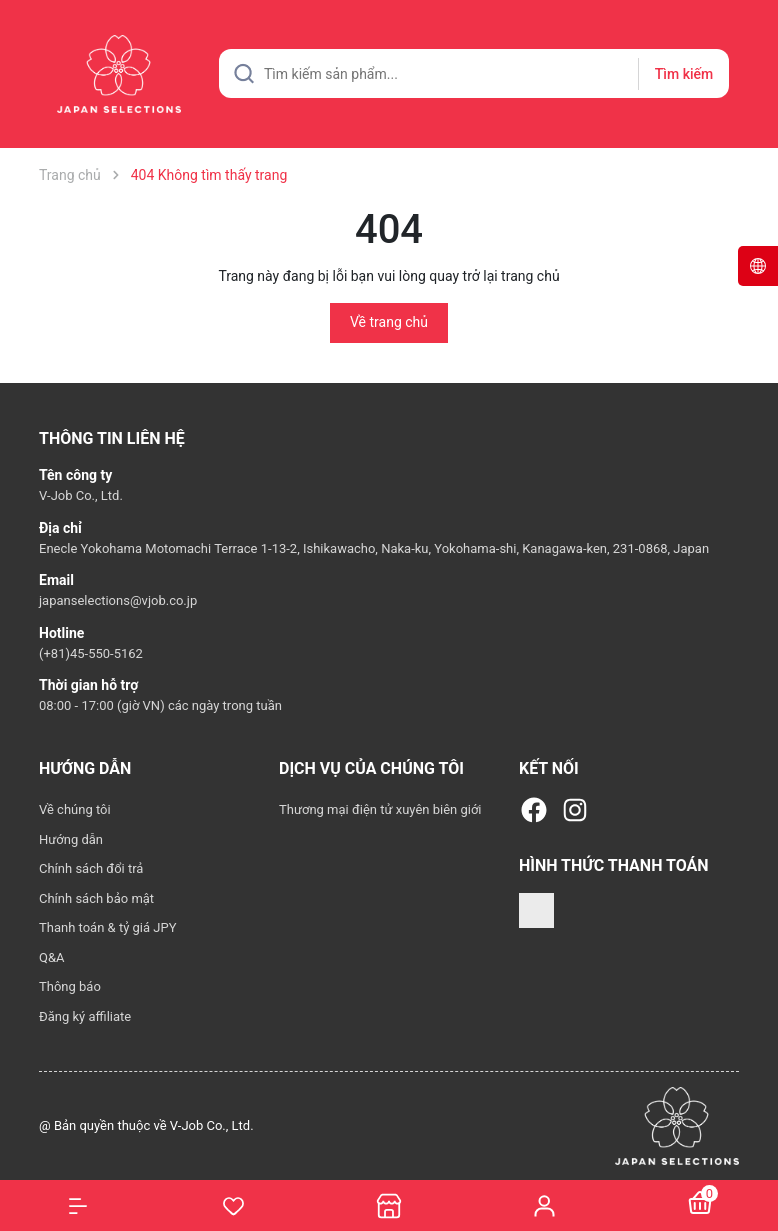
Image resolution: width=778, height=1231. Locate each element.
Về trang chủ (389, 322)
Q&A (52, 957)
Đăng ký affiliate (85, 1016)
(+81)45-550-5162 (91, 653)
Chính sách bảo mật (96, 898)
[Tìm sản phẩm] (474, 73)
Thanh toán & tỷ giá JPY (107, 927)
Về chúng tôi (75, 809)
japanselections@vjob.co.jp (118, 600)
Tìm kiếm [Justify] (684, 74)
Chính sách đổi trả (91, 868)
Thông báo (70, 986)
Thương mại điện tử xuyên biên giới (380, 809)
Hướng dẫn (71, 839)
